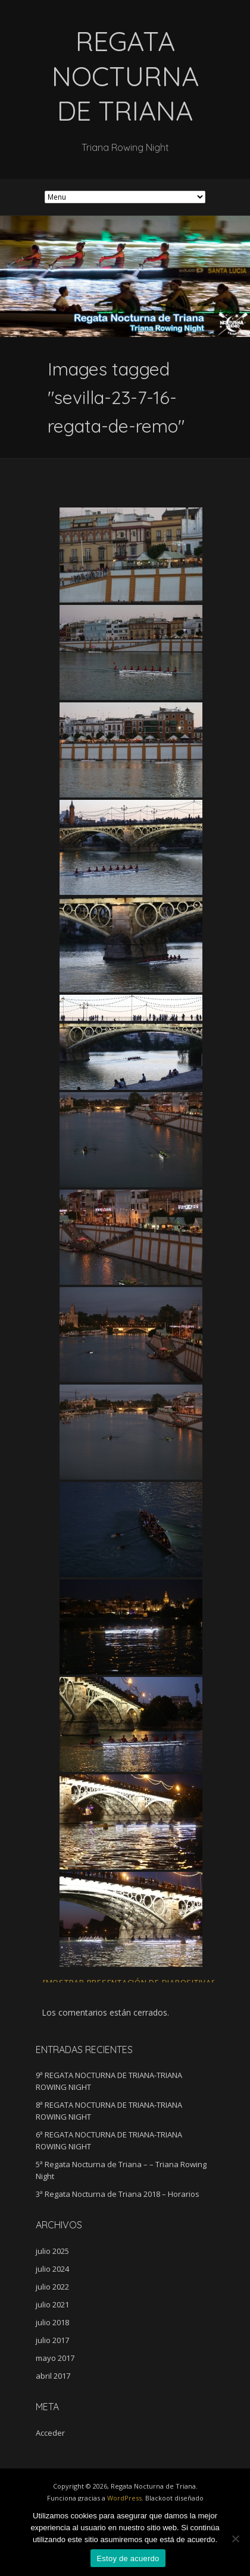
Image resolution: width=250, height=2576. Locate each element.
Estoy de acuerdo (127, 2558)
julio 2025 (52, 2251)
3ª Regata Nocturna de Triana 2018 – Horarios (117, 2194)
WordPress (124, 2497)
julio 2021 (52, 2304)
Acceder (50, 2432)
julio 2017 (52, 2340)
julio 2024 (52, 2268)
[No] (235, 2539)
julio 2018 (52, 2322)
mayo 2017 (55, 2358)
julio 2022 (52, 2286)
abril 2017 (53, 2375)
